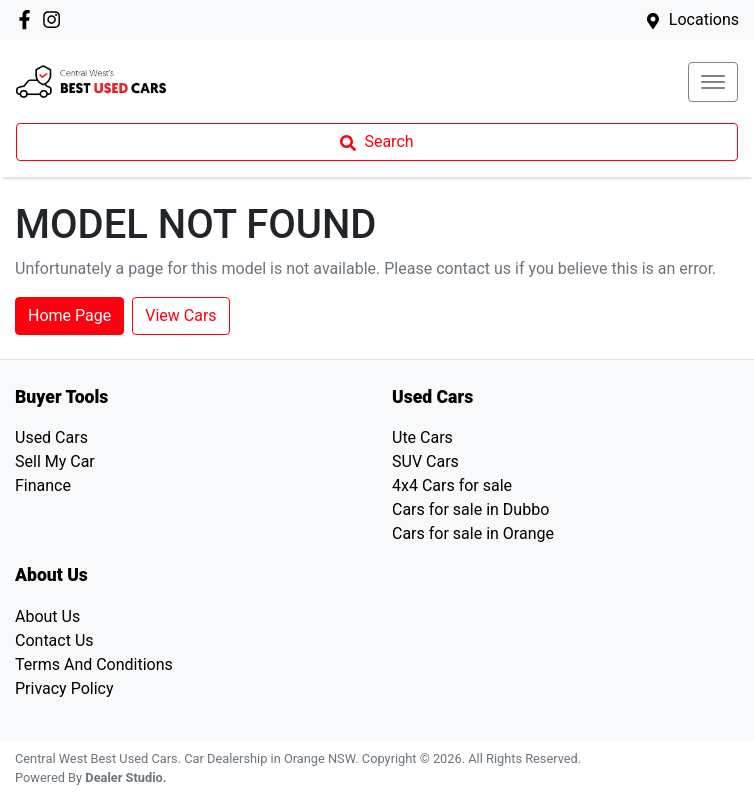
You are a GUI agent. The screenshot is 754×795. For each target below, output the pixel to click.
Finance (43, 485)
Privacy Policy (64, 688)
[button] (713, 82)
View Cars (180, 315)
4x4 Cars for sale (452, 485)
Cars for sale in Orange (473, 533)
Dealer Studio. (125, 777)
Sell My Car (55, 461)
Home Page (69, 315)
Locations (704, 19)
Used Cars (51, 437)
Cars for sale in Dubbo (470, 509)
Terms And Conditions (94, 664)
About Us (47, 616)
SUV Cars (425, 461)
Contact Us (54, 640)
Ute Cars (422, 437)
